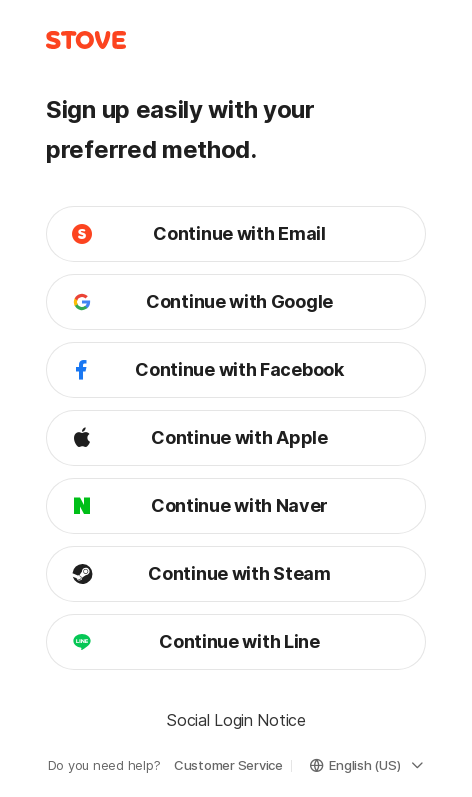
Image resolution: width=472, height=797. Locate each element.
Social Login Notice (235, 720)
